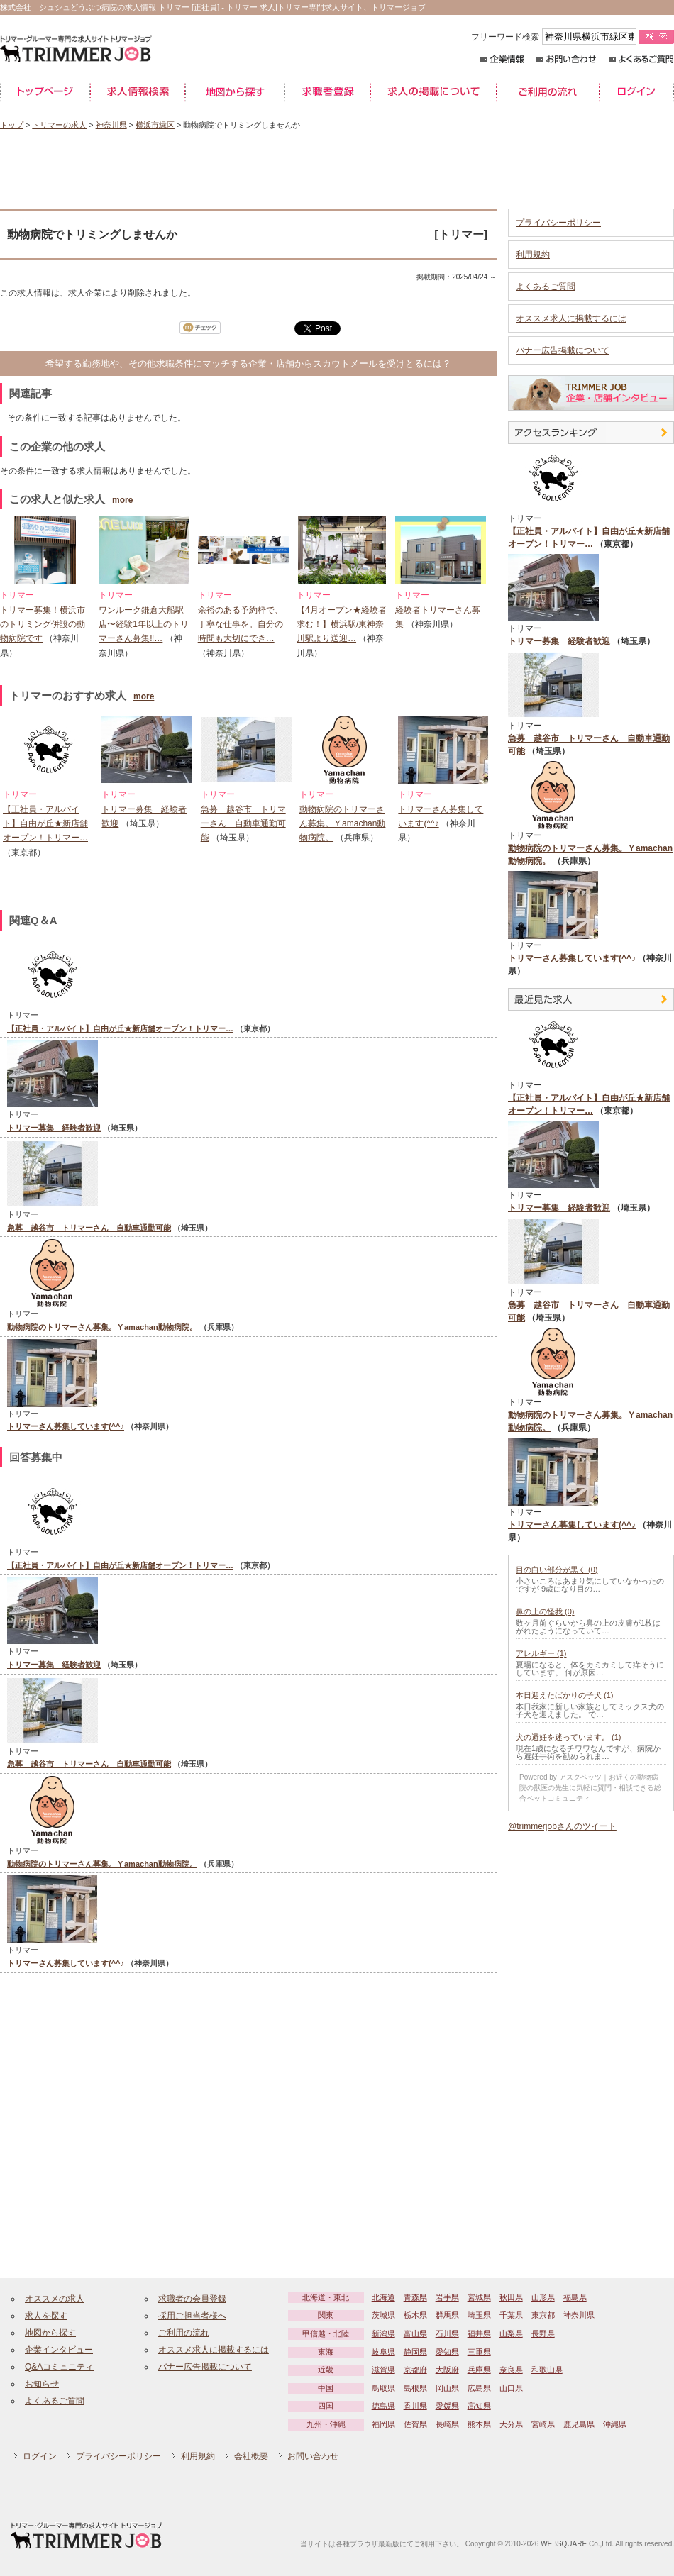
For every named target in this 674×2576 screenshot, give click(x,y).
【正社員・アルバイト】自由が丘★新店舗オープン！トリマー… (45, 823)
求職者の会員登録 (192, 2299)
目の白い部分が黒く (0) (557, 1569)
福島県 (575, 2297)
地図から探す (234, 92)
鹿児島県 (579, 2424)
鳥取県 (383, 2388)
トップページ (45, 92)
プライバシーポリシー (558, 223)
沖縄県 (614, 2424)
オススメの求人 (54, 2299)
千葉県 (511, 2315)
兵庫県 (479, 2369)
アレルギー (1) (541, 1653)
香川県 (415, 2406)
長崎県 (447, 2424)
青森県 (415, 2297)
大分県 (511, 2424)
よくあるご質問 (641, 59)
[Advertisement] (337, 169)
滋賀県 (383, 2369)
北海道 (383, 2297)
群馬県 (447, 2315)
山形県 (543, 2297)
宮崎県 (543, 2424)
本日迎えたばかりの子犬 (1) (565, 1695)
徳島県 (383, 2406)
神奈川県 (111, 125)
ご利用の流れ (548, 92)
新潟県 (383, 2333)
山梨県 (511, 2333)
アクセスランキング (591, 432)
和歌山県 (547, 2369)
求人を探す (46, 2316)
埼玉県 (479, 2315)
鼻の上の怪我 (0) (545, 1611)
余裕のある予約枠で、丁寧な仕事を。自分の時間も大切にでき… (240, 624)
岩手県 (447, 2297)
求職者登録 (327, 92)
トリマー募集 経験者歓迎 (54, 1127)
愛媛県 (447, 2406)
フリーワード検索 (555, 37)
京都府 (415, 2369)
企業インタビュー (59, 2350)
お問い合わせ (566, 59)
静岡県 (415, 2352)
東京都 (543, 2315)
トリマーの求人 (59, 125)
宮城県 (479, 2297)
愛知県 (447, 2352)
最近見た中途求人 (591, 999)
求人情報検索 (137, 92)
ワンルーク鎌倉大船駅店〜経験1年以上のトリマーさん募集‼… (144, 624)
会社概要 (251, 2456)
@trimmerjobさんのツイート (562, 1826)
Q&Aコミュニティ (59, 2367)
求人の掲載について (433, 92)
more (122, 500)
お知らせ (42, 2384)
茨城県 (383, 2315)
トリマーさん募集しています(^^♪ (65, 1426)
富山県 (415, 2333)
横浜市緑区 (155, 125)
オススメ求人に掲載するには (571, 318)
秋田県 (511, 2297)
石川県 (447, 2333)
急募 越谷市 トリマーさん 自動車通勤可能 (243, 823)
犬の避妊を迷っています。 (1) (568, 1737)
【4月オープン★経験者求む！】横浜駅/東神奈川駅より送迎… (342, 624)
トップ (11, 125)
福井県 (479, 2333)
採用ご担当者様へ (192, 2316)
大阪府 (447, 2369)
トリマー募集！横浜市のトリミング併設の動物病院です (42, 624)
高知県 (479, 2406)
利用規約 (533, 255)
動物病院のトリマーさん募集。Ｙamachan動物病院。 (342, 823)
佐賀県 (415, 2424)
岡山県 (447, 2388)
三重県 (479, 2352)
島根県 (415, 2388)
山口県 (511, 2388)
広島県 (479, 2388)
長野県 (543, 2333)
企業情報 (502, 59)
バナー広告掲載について (562, 350)
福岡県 (383, 2424)
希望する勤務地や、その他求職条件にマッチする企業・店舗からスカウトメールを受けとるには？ (248, 363)
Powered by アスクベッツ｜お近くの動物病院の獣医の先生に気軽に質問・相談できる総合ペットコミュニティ (590, 1787)
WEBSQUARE (564, 2544)
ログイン (637, 92)
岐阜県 (383, 2352)
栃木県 (415, 2315)
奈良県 (511, 2369)
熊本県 (479, 2424)
